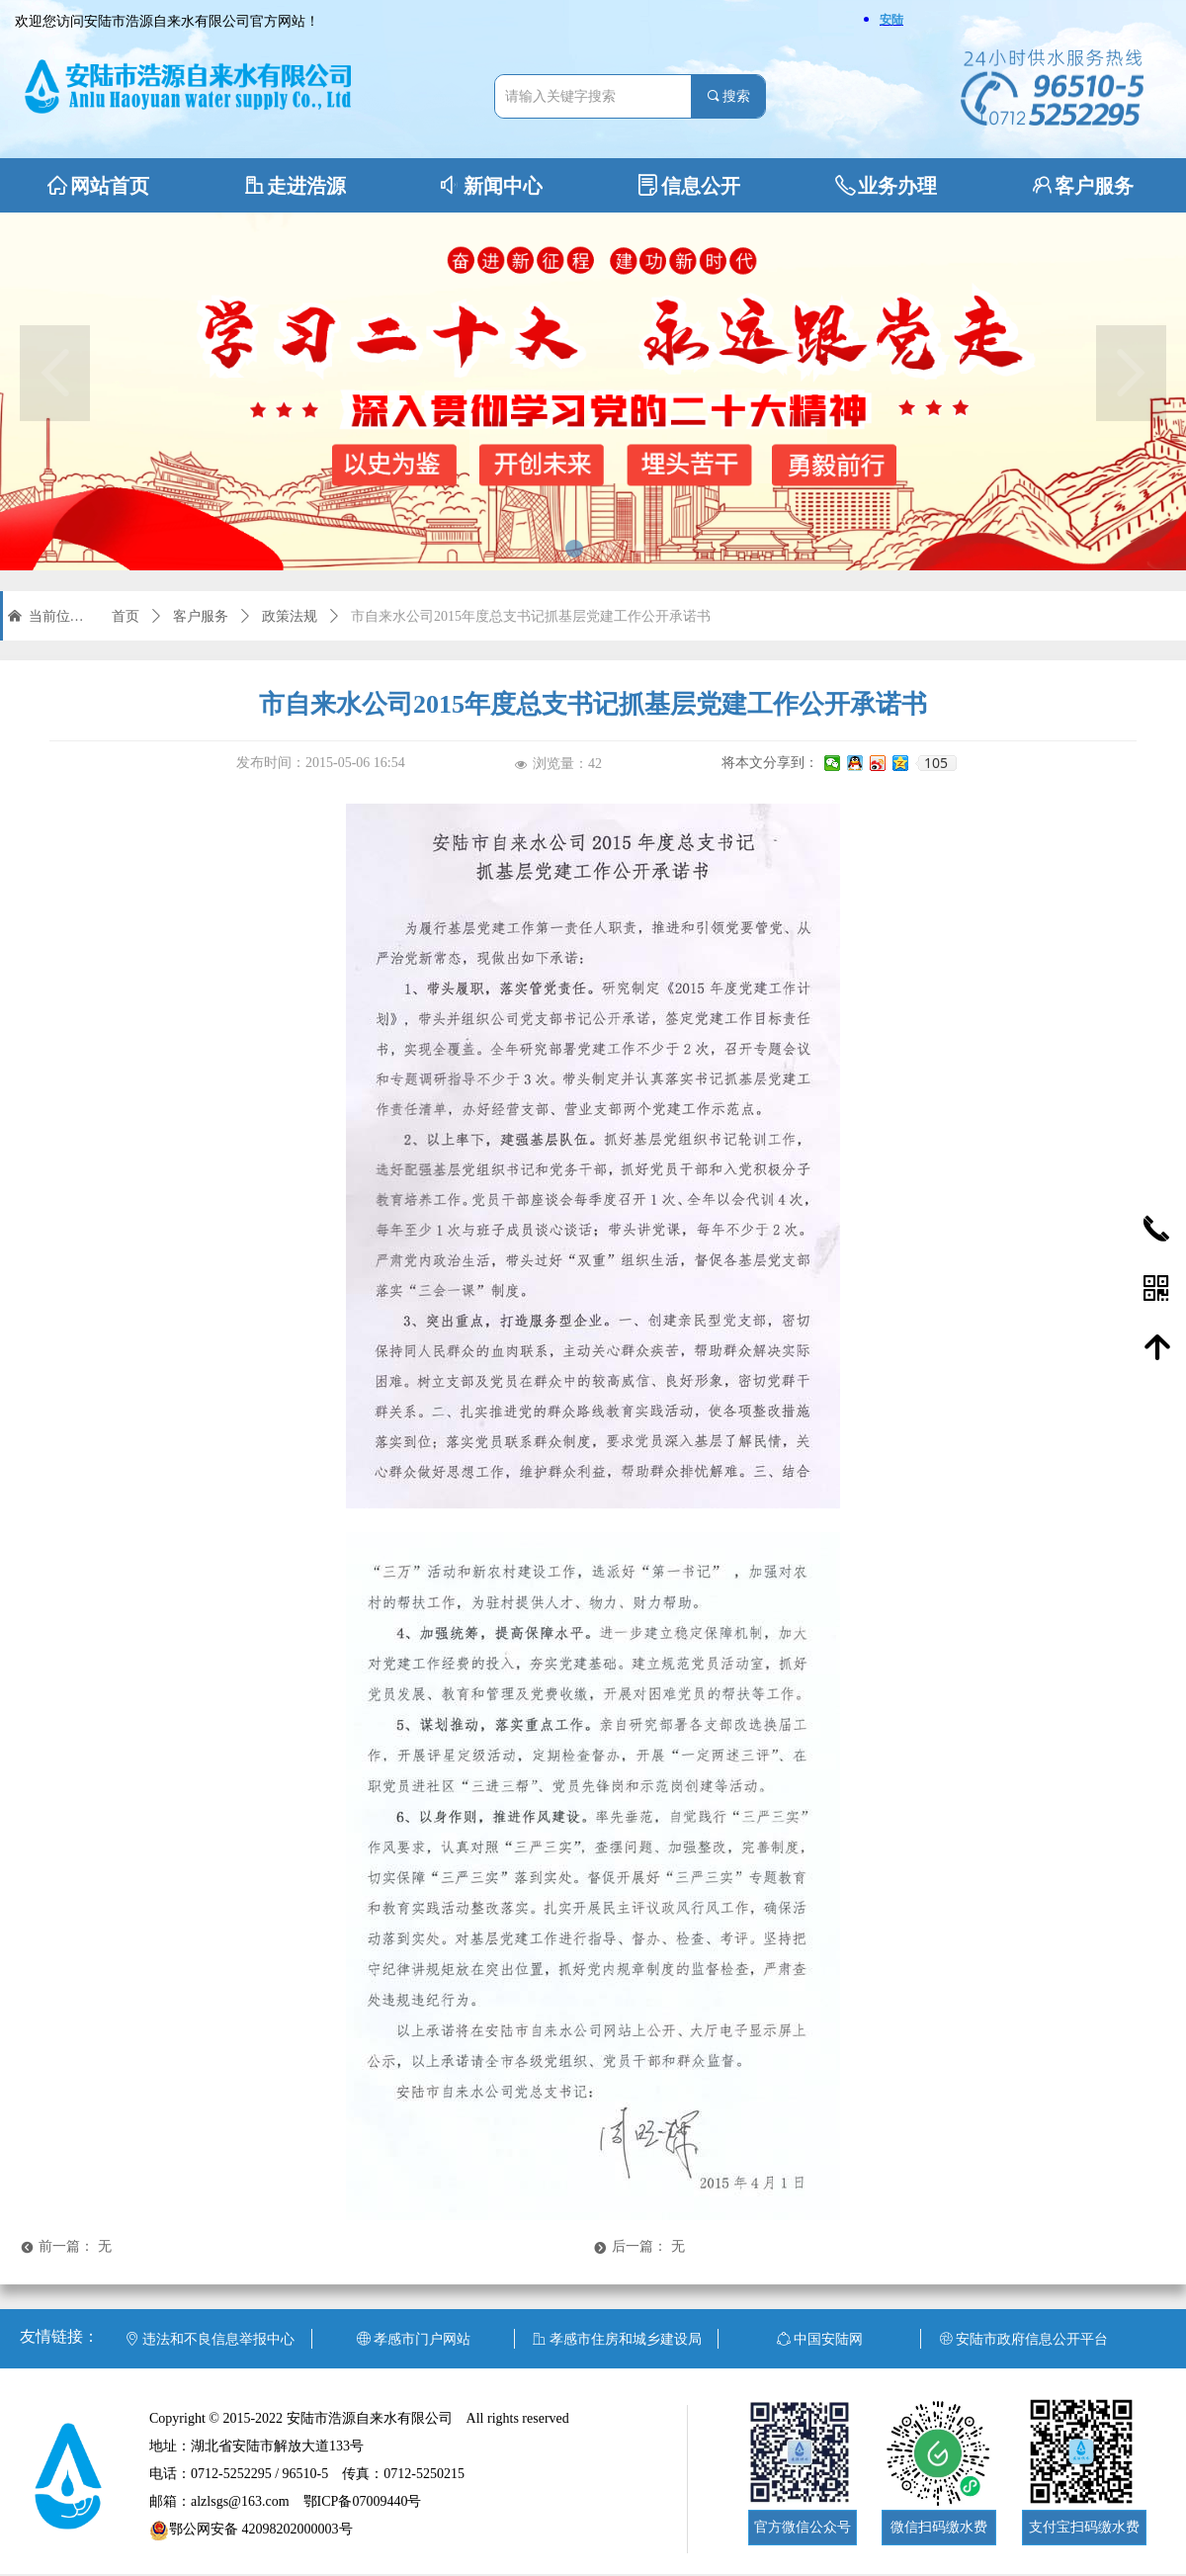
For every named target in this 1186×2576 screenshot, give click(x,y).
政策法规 (289, 616)
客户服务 (200, 616)
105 (936, 763)
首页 (125, 616)
